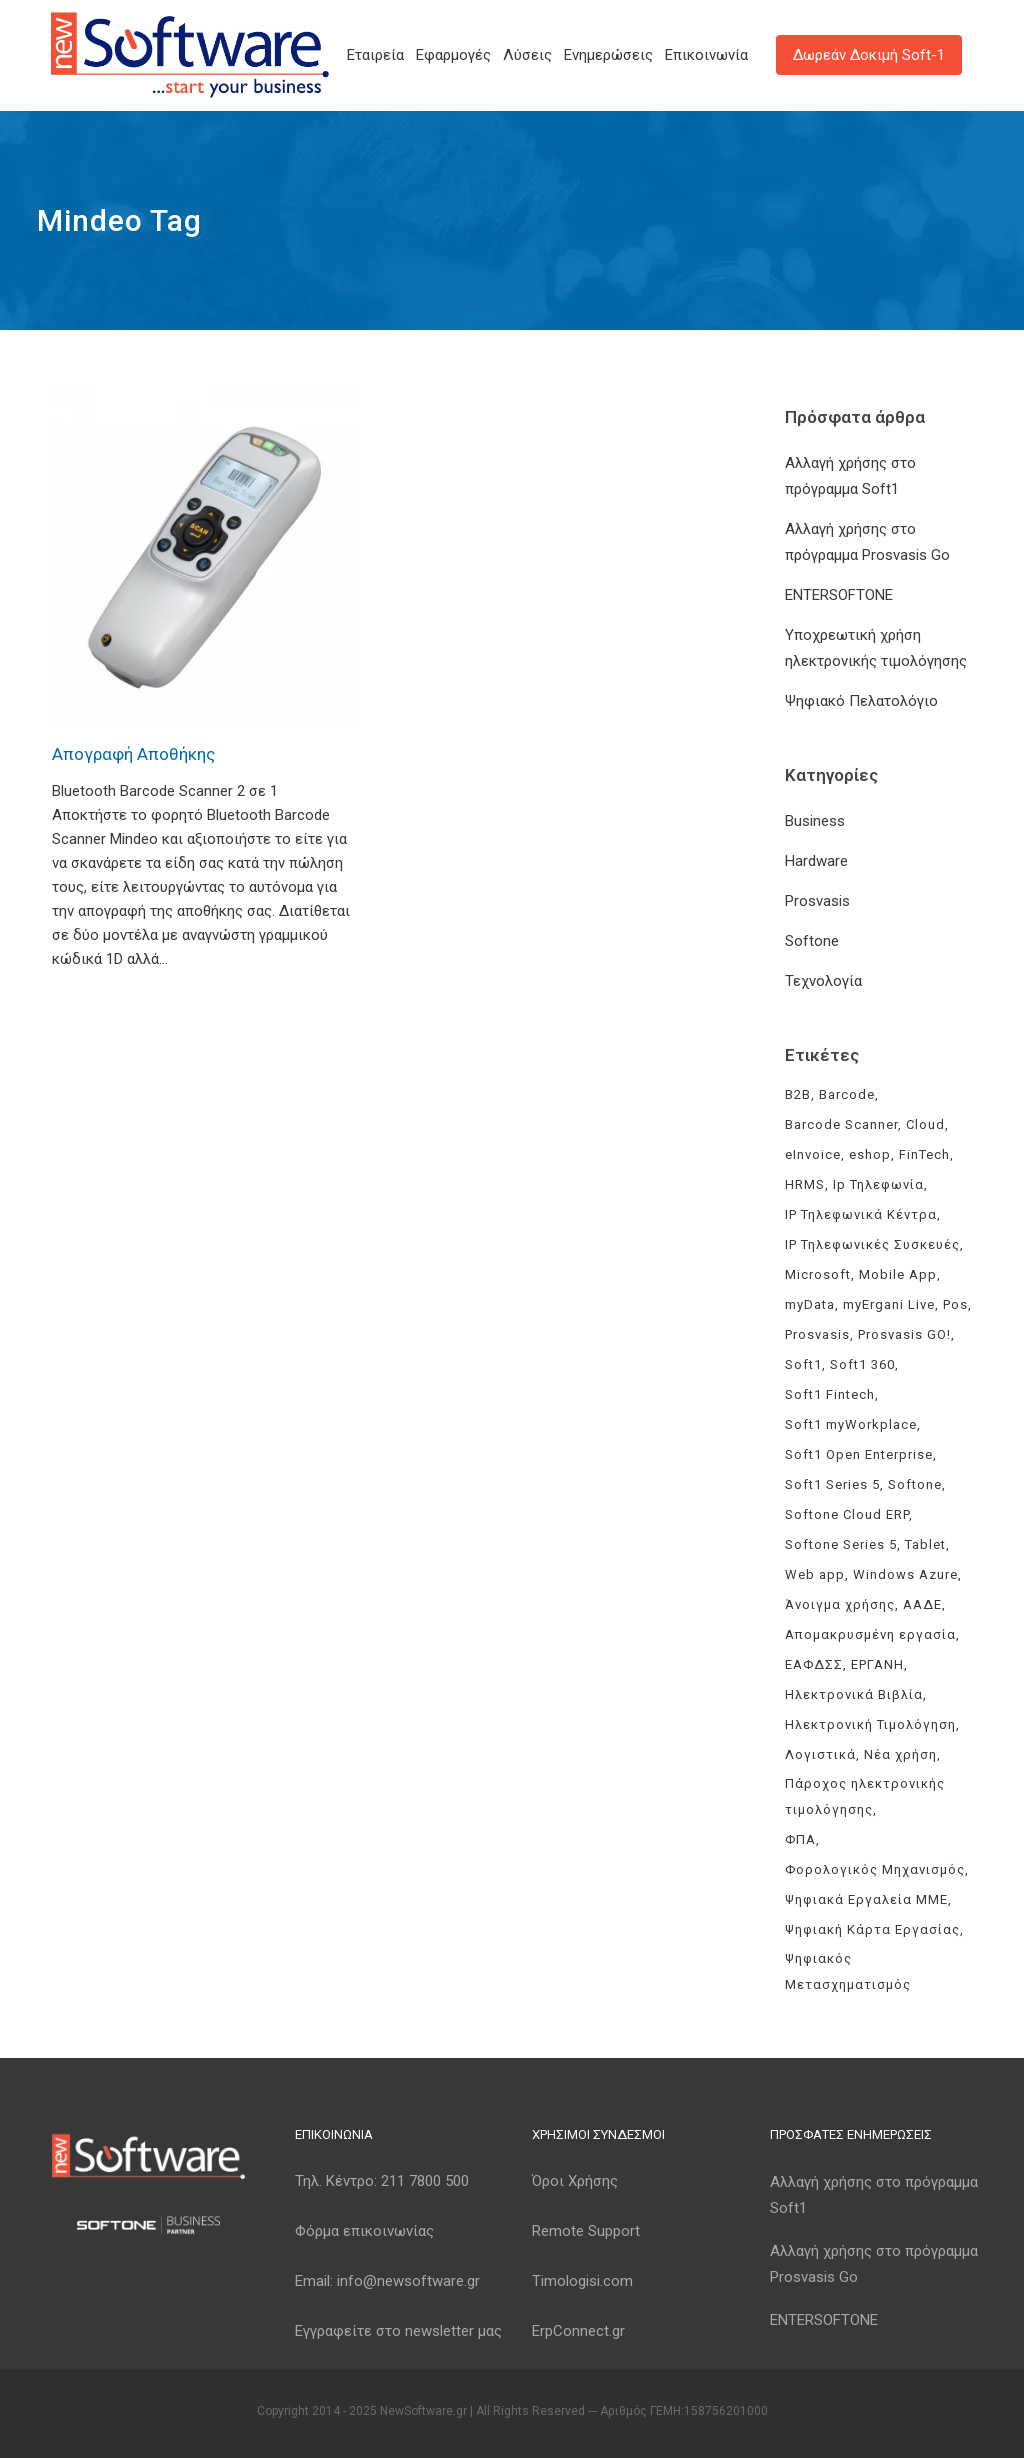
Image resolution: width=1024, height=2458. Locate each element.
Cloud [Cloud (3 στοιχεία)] (925, 1124)
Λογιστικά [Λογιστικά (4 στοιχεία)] (820, 1754)
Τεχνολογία (823, 981)
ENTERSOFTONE (839, 595)
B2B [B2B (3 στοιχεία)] (798, 1094)
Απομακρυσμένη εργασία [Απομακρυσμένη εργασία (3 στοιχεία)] (870, 1634)
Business (815, 821)
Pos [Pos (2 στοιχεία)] (955, 1304)
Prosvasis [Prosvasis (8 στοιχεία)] (817, 1334)
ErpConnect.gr (578, 2331)
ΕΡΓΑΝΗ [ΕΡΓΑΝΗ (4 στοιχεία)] (877, 1664)
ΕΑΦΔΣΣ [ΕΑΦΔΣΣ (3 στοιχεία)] (814, 1664)
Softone (812, 941)
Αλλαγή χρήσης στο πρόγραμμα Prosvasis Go (874, 2264)
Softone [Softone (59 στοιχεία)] (915, 1484)
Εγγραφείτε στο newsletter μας (398, 2331)
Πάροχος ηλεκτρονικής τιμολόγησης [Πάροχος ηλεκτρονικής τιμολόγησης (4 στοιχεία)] (865, 1796)
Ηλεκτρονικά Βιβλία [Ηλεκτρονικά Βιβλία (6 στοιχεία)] (854, 1694)
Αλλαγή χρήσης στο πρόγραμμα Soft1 (874, 2195)
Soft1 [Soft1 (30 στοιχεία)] (803, 1364)
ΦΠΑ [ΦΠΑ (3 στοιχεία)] (800, 1839)
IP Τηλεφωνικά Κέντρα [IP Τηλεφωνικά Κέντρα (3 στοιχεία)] (861, 1214)
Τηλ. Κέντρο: (382, 2181)
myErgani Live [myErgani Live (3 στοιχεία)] (889, 1304)
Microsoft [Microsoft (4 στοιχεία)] (818, 1274)
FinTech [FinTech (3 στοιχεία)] (924, 1154)
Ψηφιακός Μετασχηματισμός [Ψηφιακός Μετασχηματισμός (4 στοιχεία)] (848, 1971)
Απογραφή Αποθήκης (133, 754)
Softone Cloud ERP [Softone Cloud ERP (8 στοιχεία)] (847, 1514)
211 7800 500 (425, 2181)
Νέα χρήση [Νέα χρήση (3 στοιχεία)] (900, 1754)
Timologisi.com (582, 2281)
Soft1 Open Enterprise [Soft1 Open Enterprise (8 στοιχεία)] (859, 1454)
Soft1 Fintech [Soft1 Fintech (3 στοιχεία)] (830, 1394)
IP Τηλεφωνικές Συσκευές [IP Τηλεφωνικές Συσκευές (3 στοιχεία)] (872, 1244)
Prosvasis (817, 901)
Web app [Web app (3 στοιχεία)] (815, 1574)
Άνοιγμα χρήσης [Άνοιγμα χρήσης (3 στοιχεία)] (840, 1604)
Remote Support (586, 2231)
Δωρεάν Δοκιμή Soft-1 (869, 55)
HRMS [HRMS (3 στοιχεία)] (805, 1184)
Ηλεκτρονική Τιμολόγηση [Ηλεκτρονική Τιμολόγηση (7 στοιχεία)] (870, 1724)
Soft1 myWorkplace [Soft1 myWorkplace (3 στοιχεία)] (851, 1424)
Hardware (816, 861)
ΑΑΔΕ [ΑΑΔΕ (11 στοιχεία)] (922, 1604)
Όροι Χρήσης (575, 2181)
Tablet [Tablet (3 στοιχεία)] (925, 1544)
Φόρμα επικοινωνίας (364, 2231)
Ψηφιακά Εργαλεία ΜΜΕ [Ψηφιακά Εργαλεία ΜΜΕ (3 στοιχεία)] (866, 1899)
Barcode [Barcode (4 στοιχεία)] (847, 1094)
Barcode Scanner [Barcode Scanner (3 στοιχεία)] (841, 1124)
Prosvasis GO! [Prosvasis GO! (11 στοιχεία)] (904, 1334)
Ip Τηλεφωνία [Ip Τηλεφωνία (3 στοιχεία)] (878, 1184)
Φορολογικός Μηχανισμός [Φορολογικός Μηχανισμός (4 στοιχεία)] (875, 1869)
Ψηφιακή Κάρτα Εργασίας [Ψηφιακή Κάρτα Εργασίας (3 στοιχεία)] (872, 1929)
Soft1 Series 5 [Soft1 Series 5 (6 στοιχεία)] (832, 1484)
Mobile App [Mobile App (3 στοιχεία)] (898, 1274)
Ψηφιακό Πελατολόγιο (861, 701)
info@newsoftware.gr (408, 2281)
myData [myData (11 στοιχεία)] (810, 1304)
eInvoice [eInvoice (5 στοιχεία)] (813, 1154)
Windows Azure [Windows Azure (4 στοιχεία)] (905, 1574)
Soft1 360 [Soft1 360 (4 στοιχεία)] (862, 1364)
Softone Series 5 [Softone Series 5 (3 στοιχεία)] (841, 1544)
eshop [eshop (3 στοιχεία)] (870, 1154)
